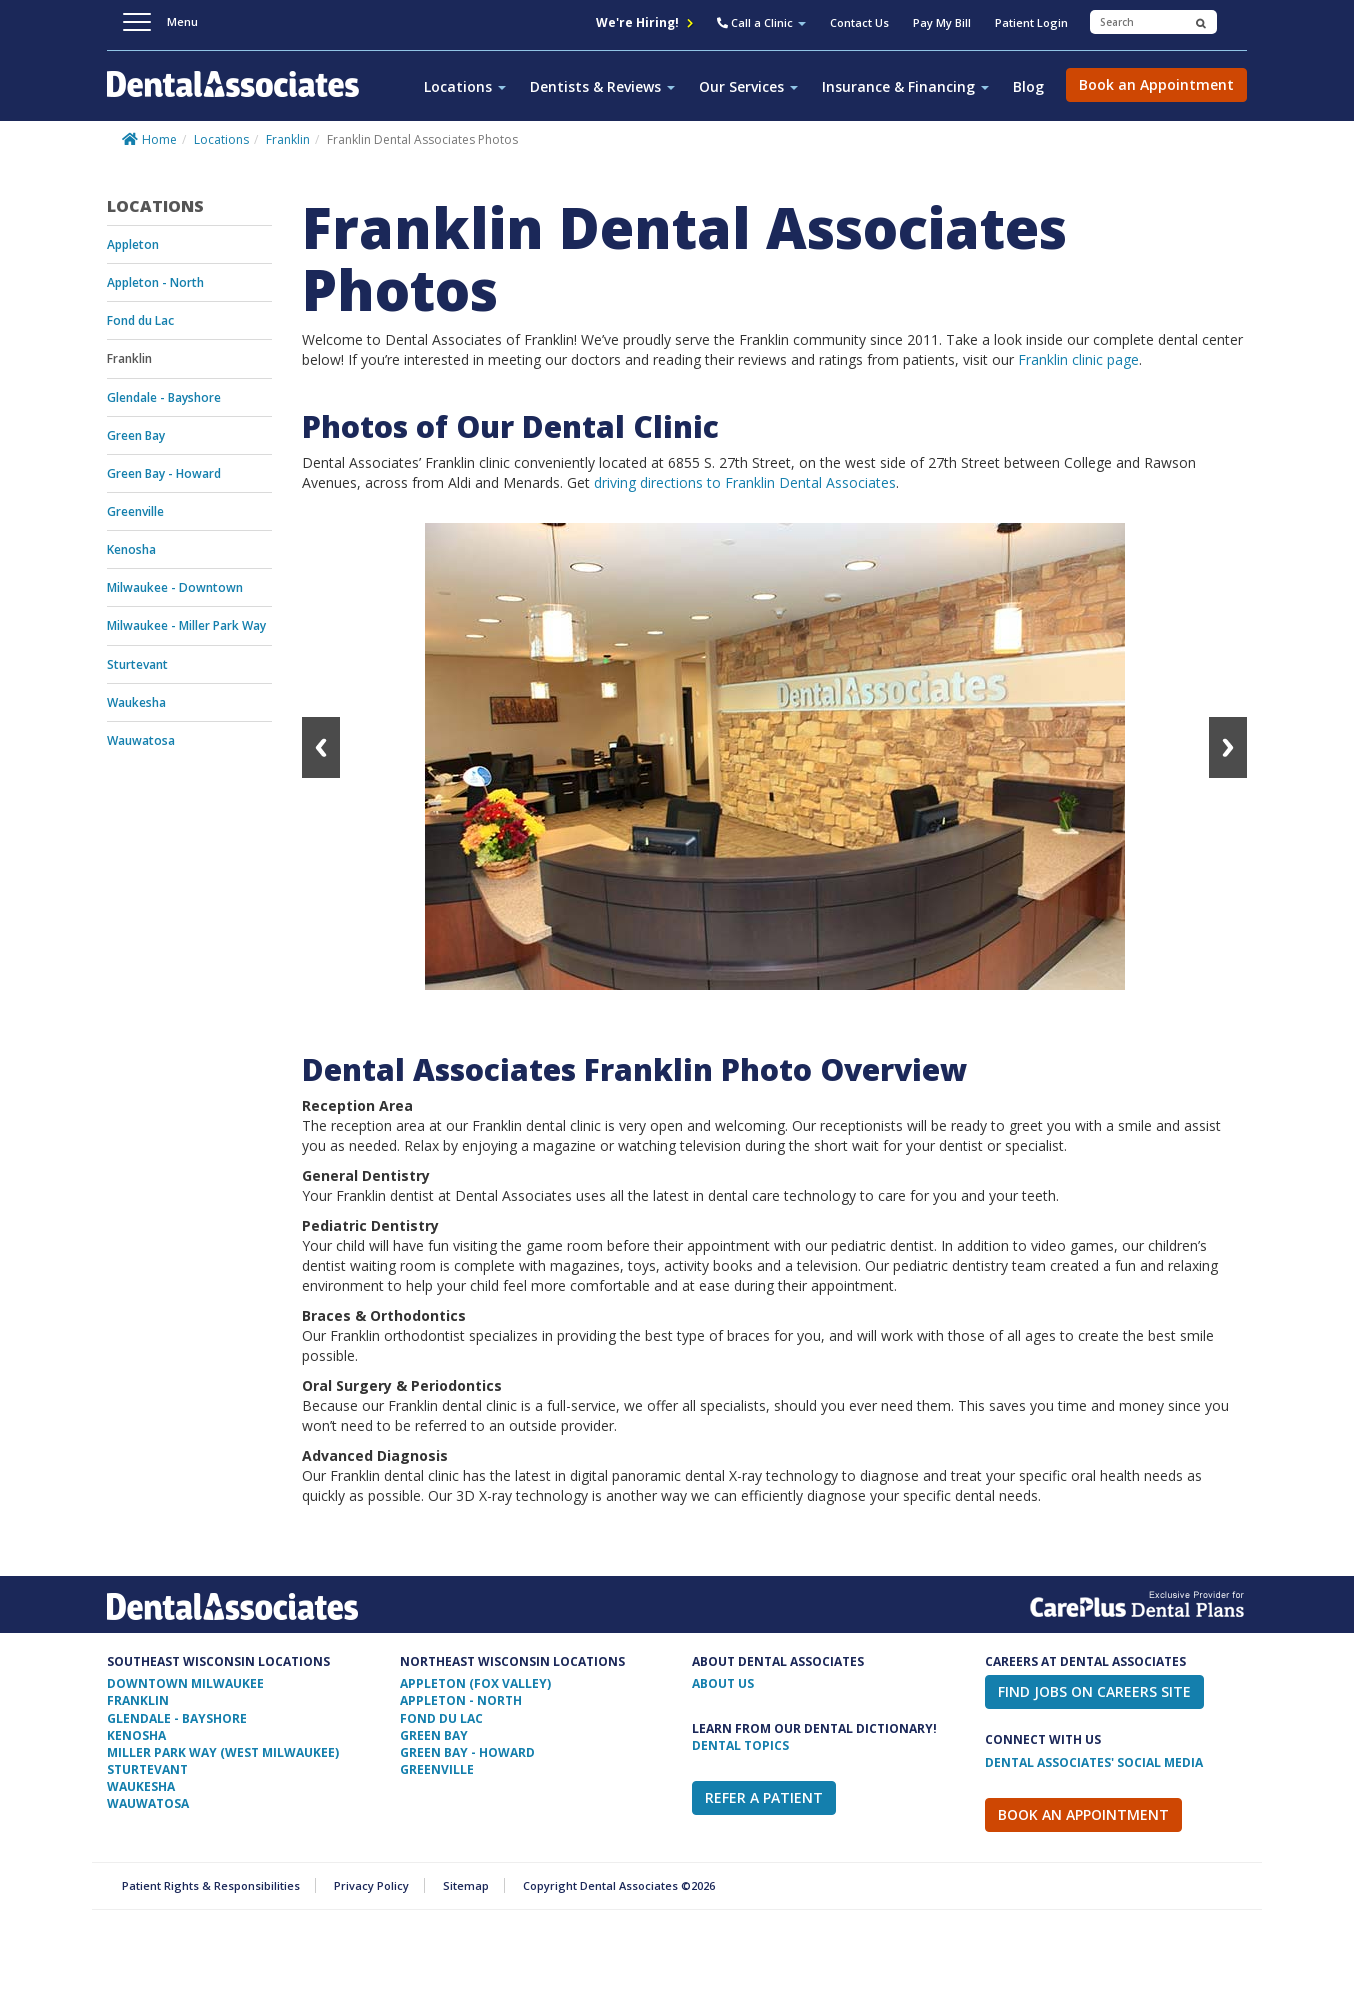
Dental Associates (241, 95)
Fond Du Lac (441, 1718)
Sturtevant (137, 664)
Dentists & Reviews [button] (602, 86)
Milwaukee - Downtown (175, 587)
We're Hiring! (644, 22)
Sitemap (466, 1885)
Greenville (135, 511)
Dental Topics (740, 1745)
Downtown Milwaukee (185, 1683)
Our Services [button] (748, 86)
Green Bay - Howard (164, 473)
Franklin (288, 139)
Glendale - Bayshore (164, 397)
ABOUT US (723, 1683)
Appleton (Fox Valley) (475, 1683)
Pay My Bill (942, 22)
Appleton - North (155, 282)
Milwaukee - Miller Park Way (186, 625)
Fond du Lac (140, 320)
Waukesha (136, 702)
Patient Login (1031, 22)
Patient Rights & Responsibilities (211, 1885)
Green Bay (136, 435)
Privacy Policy (371, 1885)
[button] (761, 25)
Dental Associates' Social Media (1094, 1762)
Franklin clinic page (1078, 359)
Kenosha (131, 549)
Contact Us (859, 22)
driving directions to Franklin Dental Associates (745, 482)
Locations (221, 139)
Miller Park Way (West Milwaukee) (223, 1752)
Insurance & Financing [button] (905, 86)
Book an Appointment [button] (1156, 84)
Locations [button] (465, 86)
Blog (1028, 86)
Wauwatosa (141, 740)
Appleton (133, 244)
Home (159, 139)
